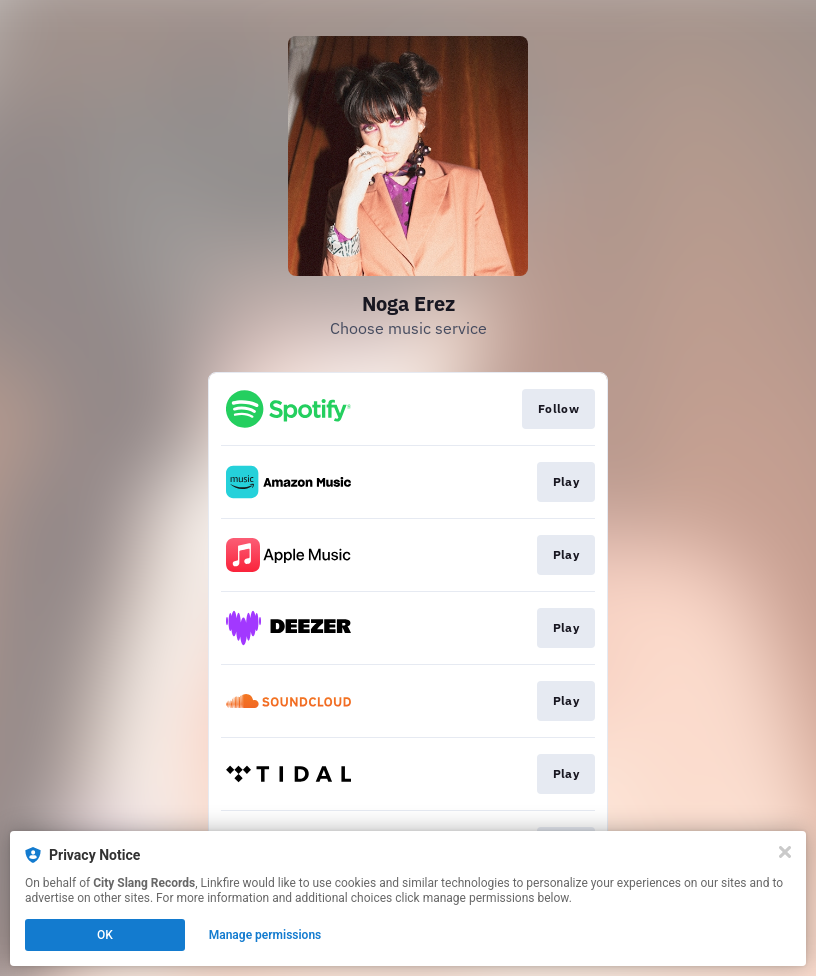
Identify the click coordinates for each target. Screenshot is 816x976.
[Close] (785, 852)
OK (105, 935)
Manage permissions (265, 935)
